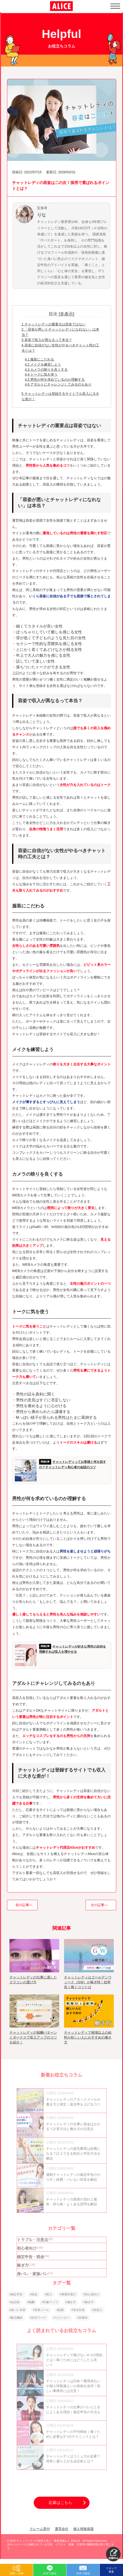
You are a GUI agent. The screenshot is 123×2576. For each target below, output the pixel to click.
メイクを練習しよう (43, 364)
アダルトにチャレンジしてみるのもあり (58, 384)
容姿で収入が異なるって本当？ (47, 340)
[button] (113, 2554)
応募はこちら (60, 2503)
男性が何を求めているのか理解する (55, 379)
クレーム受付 (40, 2529)
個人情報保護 (83, 2529)
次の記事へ (101, 1905)
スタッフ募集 (111, 2570)
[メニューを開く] (115, 6)
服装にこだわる (39, 359)
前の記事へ (22, 1905)
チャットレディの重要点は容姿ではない (54, 324)
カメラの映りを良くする (46, 369)
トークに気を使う (41, 374)
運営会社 (61, 2529)
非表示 (66, 313)
